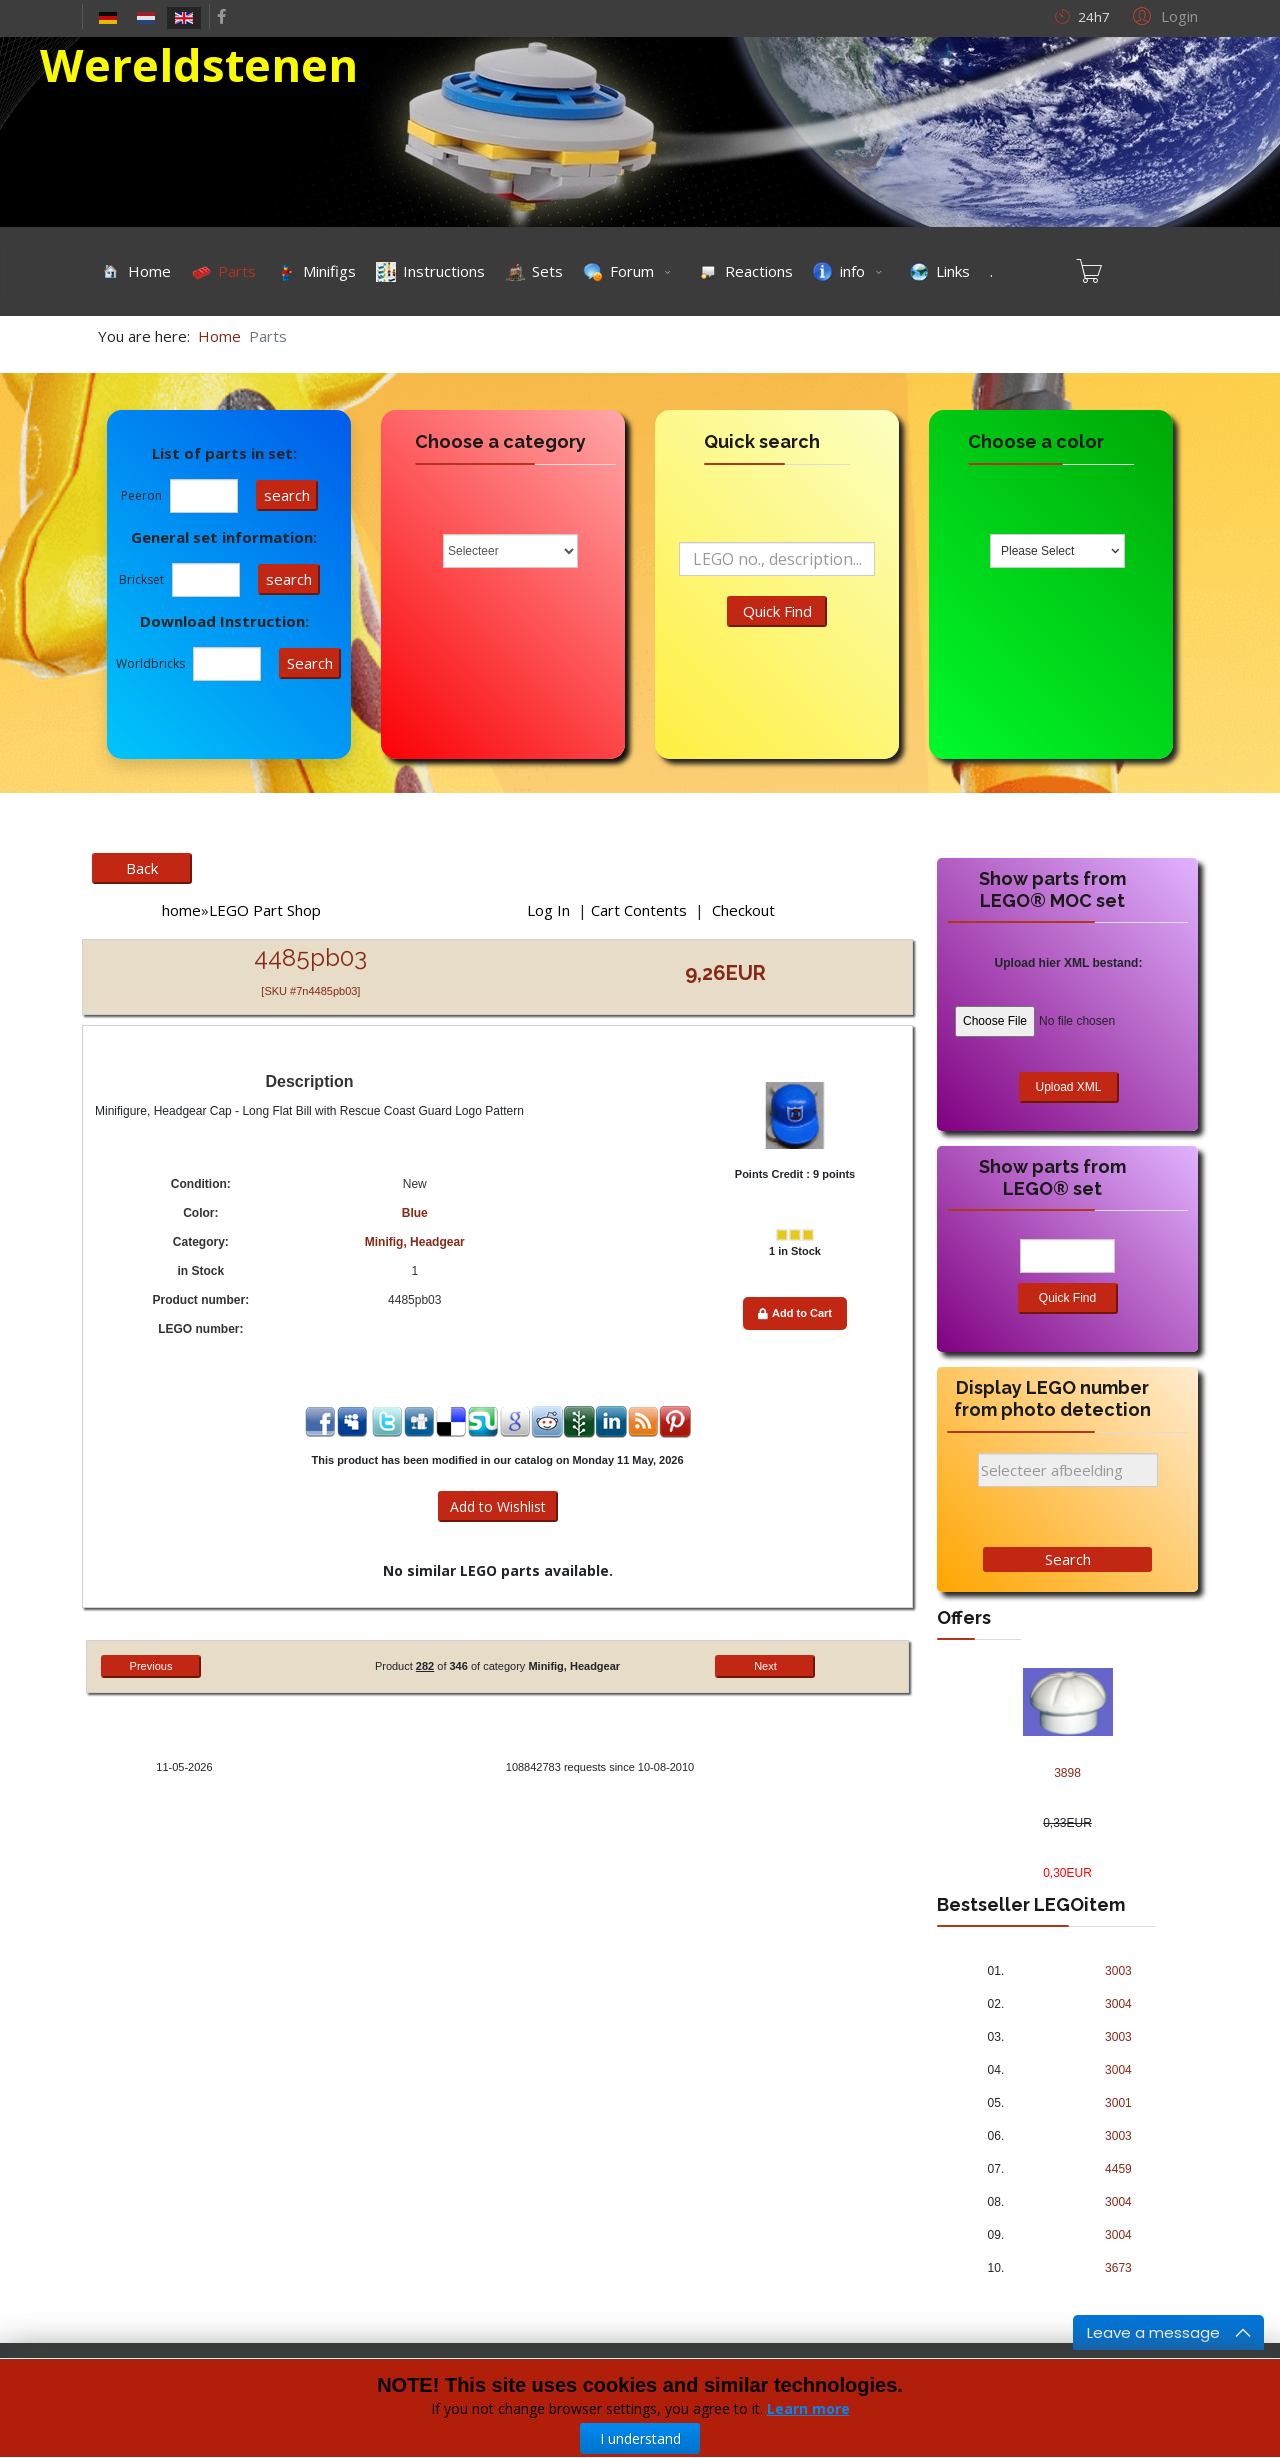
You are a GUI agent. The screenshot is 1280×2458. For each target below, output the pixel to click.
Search (1068, 1559)
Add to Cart (795, 1313)
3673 (1118, 2268)
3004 (1118, 2004)
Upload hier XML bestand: (1069, 963)
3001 (1118, 2103)
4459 (1118, 2169)
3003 (1118, 1971)
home (181, 910)
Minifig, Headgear (415, 1242)
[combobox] (1057, 551)
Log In (548, 910)
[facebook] (221, 16)
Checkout (743, 910)
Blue (415, 1213)
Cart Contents (639, 910)
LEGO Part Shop (265, 910)
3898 (1067, 1773)
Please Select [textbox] (1037, 551)
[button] (1162, 15)
